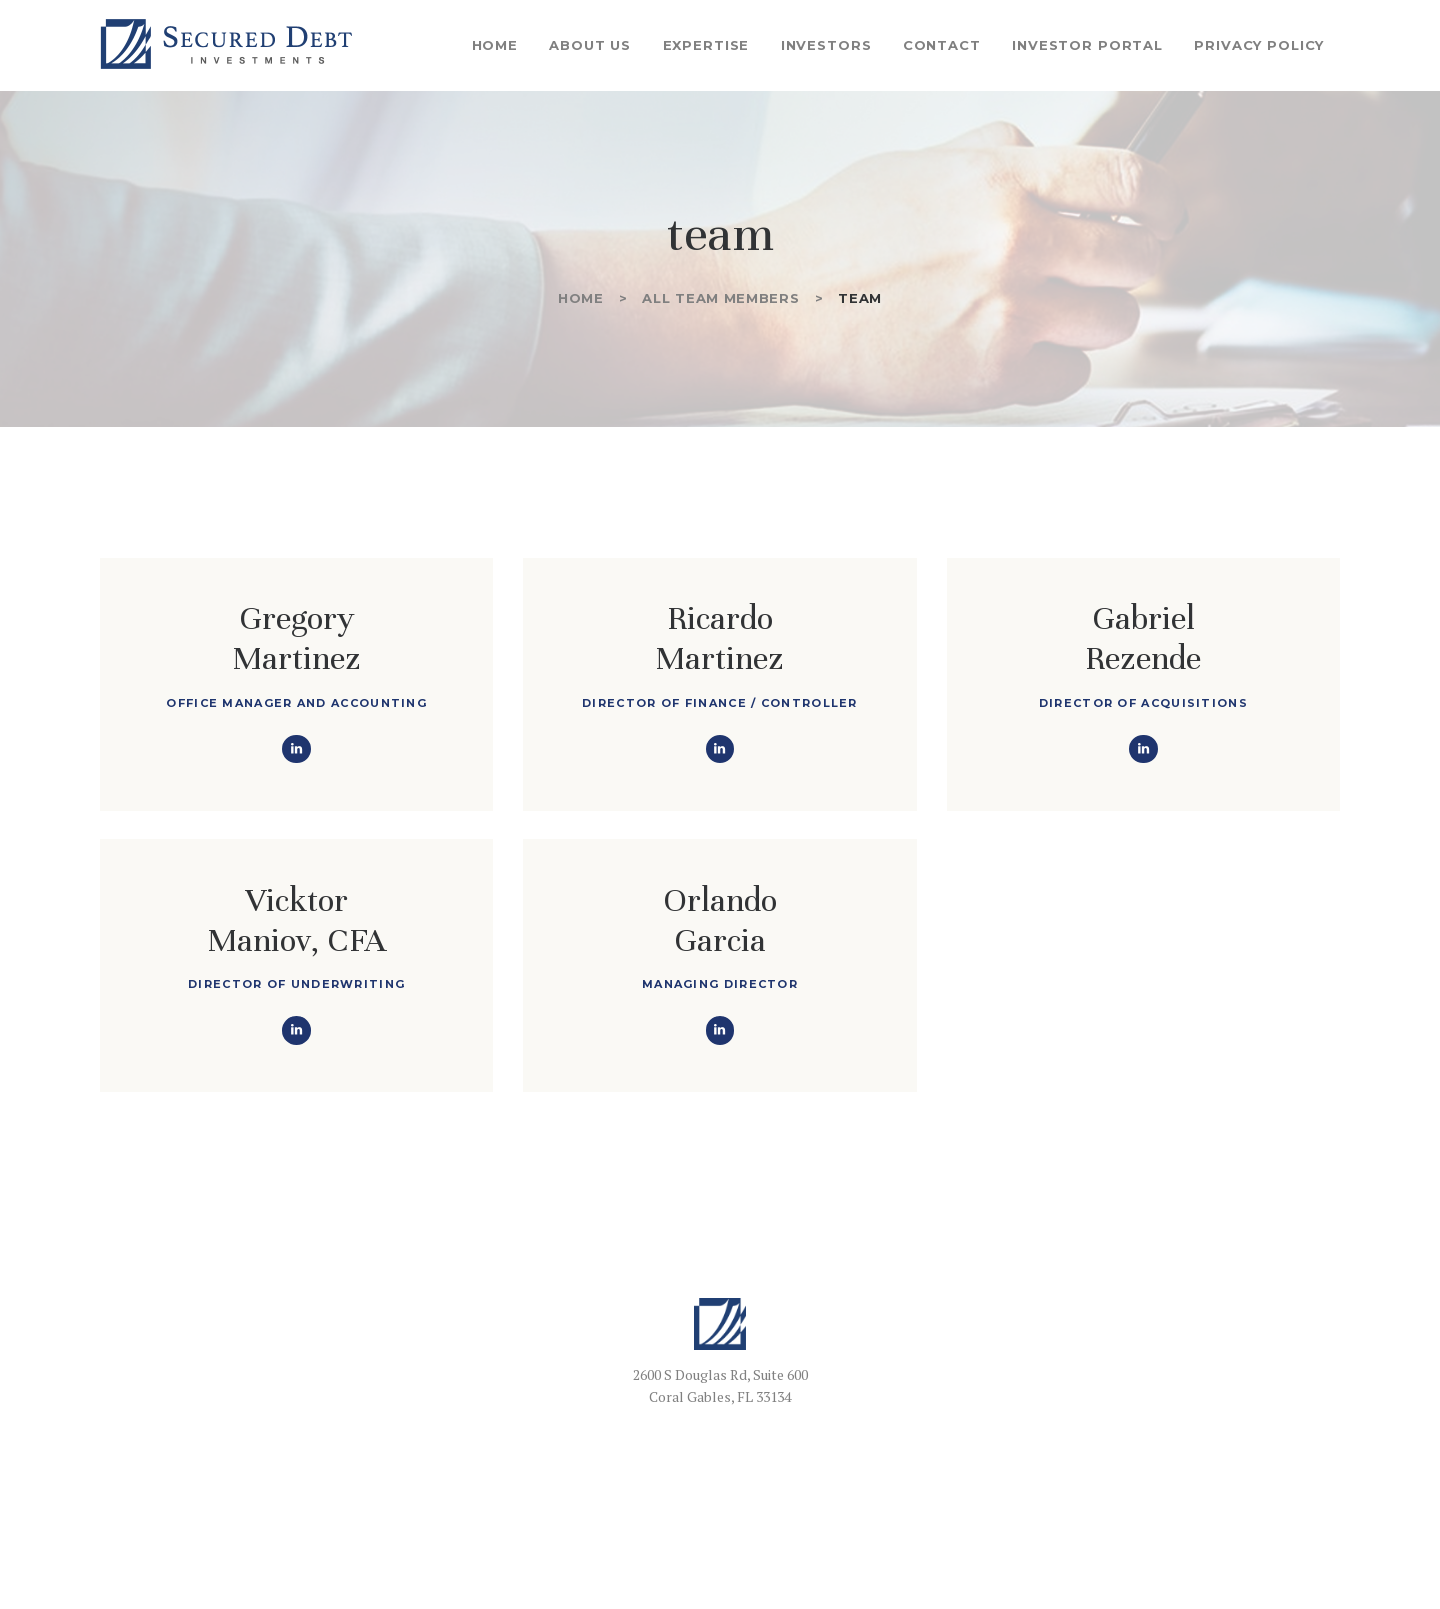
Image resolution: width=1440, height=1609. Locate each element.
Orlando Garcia (720, 920)
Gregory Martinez (296, 638)
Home (581, 298)
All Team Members (720, 298)
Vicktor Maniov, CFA (296, 920)
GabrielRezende (1143, 638)
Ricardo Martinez (719, 638)
